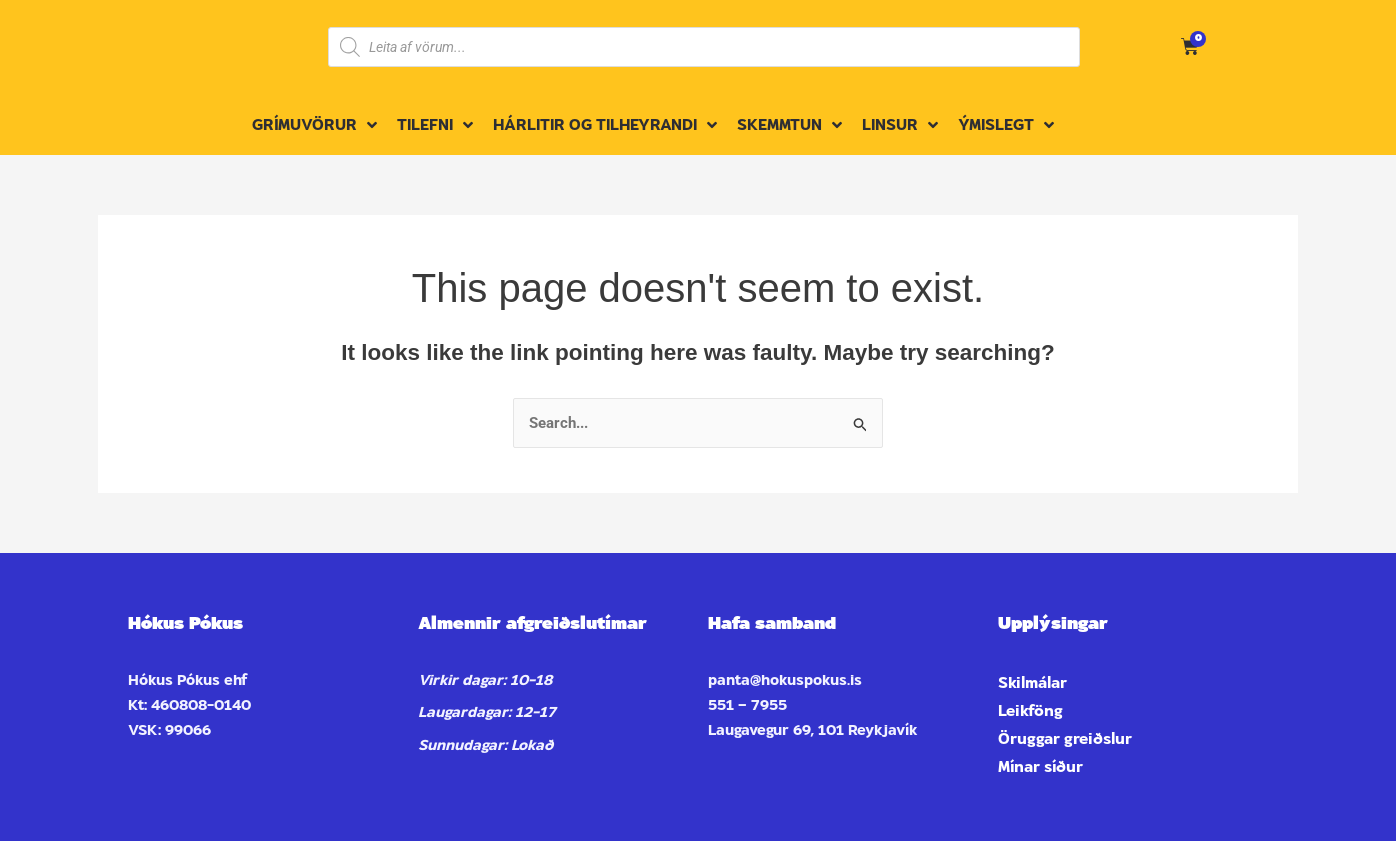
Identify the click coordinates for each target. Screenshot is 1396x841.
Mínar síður (1040, 767)
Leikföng (1030, 711)
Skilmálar (1032, 683)
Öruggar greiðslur (1065, 739)
